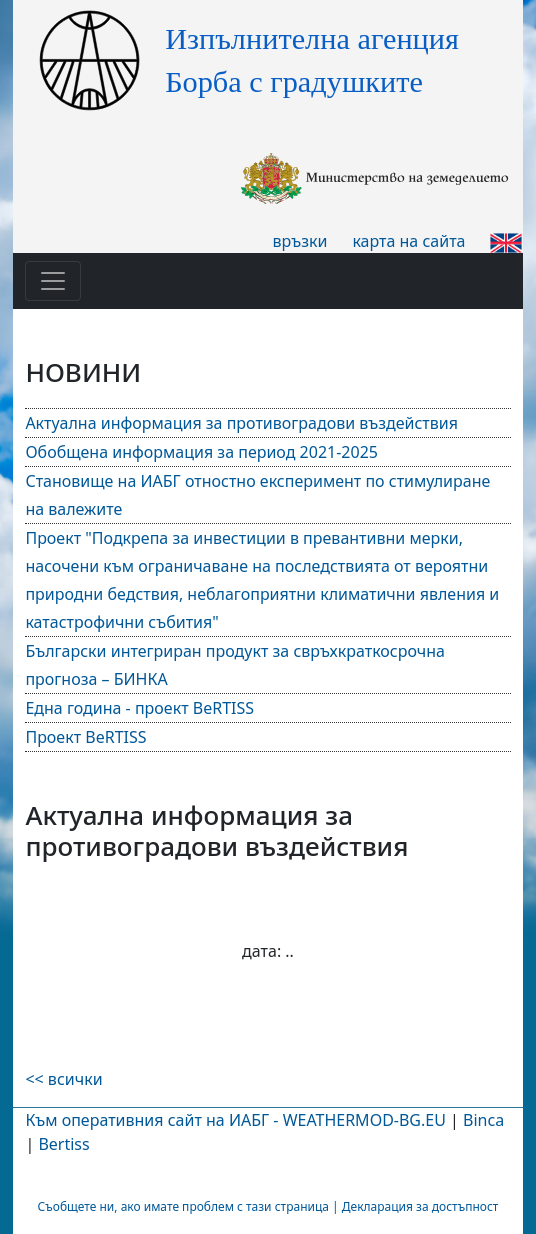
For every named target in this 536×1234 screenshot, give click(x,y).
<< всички (63, 1079)
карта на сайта (408, 241)
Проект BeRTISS (85, 737)
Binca (483, 1120)
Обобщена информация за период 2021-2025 (201, 452)
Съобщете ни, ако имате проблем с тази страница (183, 1206)
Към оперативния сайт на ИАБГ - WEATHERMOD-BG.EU (235, 1120)
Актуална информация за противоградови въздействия (241, 423)
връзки (300, 241)
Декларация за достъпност (420, 1206)
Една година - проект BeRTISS (139, 708)
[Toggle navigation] (53, 281)
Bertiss (63, 1144)
